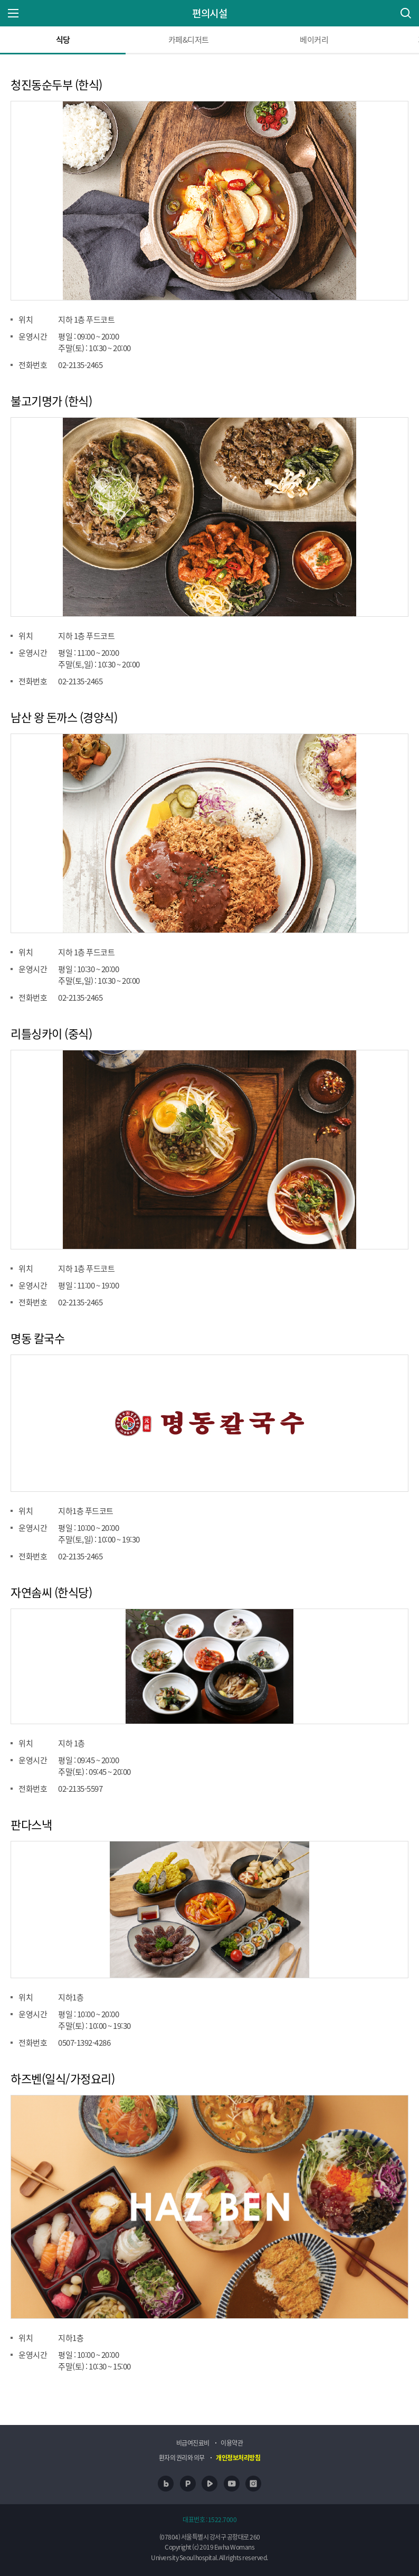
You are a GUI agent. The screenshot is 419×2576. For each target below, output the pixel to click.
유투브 (232, 2484)
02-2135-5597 (80, 1788)
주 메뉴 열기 (13, 13)
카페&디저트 (188, 39)
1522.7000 (222, 2519)
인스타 (253, 2484)
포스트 (188, 2484)
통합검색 (406, 13)
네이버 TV (209, 2484)
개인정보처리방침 (238, 2457)
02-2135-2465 (80, 365)
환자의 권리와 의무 (182, 2457)
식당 (63, 39)
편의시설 (209, 13)
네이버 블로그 (166, 2484)
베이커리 (314, 39)
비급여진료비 (193, 2443)
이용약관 (232, 2443)
